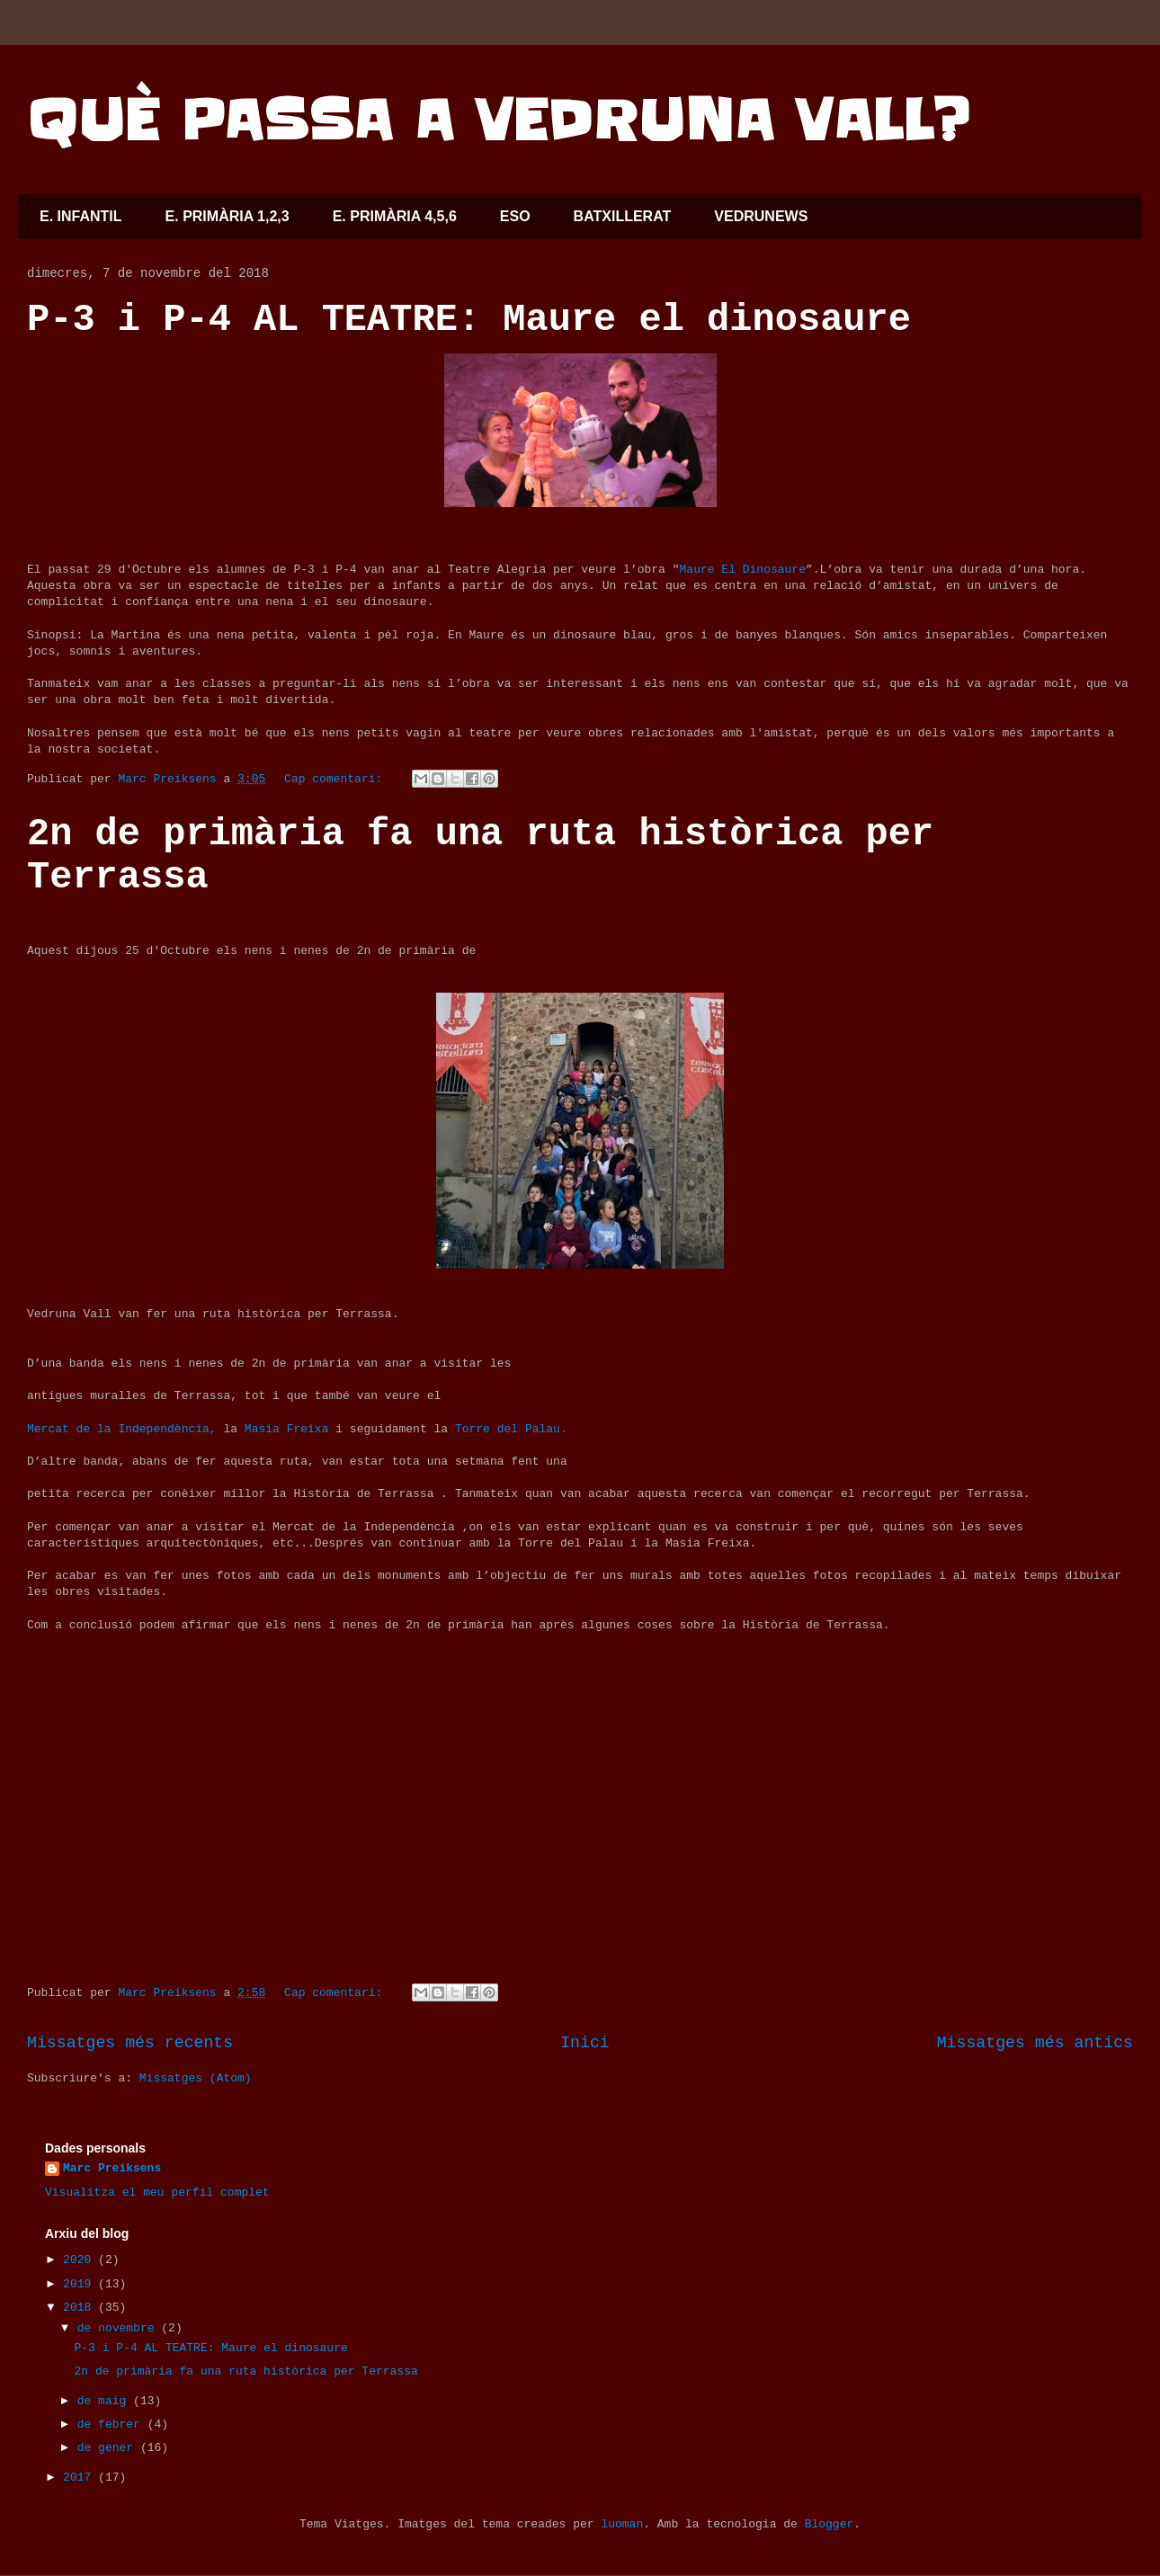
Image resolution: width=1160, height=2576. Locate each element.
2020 (80, 2260)
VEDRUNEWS (761, 216)
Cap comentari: (336, 779)
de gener (108, 2448)
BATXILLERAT (623, 216)
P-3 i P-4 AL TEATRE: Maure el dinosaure (469, 320)
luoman (622, 2524)
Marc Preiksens (112, 2168)
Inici (585, 2043)
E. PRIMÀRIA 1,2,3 (227, 216)
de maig (105, 2401)
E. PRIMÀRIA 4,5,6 (395, 216)
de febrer (112, 2424)
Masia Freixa (282, 1429)
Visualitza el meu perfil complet (157, 2192)
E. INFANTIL (81, 216)
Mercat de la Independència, (122, 1429)
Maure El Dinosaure (743, 569)
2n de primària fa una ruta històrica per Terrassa (245, 2371)
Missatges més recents (130, 2043)
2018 (80, 2307)
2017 (80, 2477)
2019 (80, 2284)
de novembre (119, 2328)
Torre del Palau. (507, 1429)
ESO (515, 216)
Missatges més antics (1035, 2043)
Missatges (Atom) (195, 2078)
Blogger (829, 2524)
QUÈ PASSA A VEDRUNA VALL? (497, 121)
